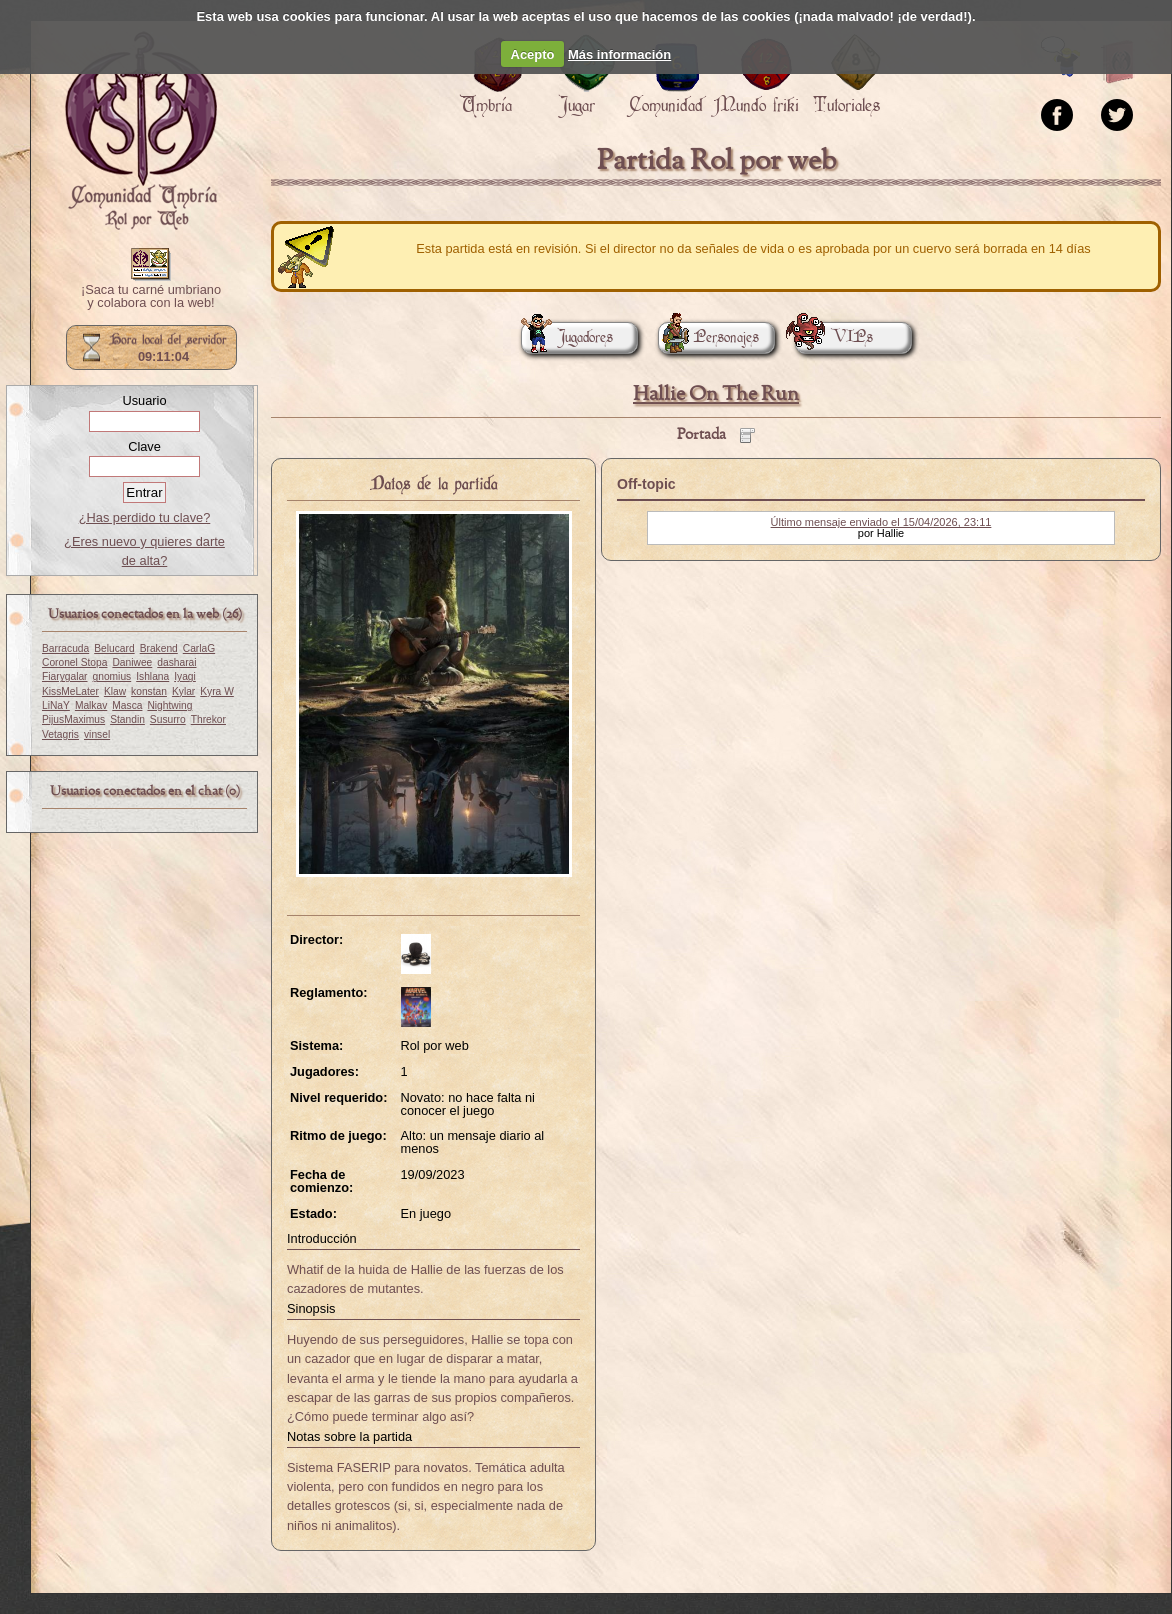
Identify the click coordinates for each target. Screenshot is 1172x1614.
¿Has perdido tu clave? (145, 517)
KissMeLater (70, 691)
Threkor (208, 719)
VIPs (834, 337)
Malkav (91, 705)
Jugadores (567, 337)
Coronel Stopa (74, 662)
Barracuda (65, 648)
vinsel (97, 734)
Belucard (114, 648)
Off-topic (646, 484)
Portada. (141, 131)
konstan (149, 691)
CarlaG (199, 648)
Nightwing (169, 705)
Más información (619, 54)
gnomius (112, 676)
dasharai (176, 662)
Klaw (115, 691)
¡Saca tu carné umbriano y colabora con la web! (151, 297)
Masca (127, 705)
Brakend (159, 648)
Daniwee (132, 662)
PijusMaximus (73, 719)
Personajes (708, 337)
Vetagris (60, 734)
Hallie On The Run (716, 394)
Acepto (533, 54)
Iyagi (185, 676)
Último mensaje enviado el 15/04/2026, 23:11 (881, 522)
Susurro (168, 719)
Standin (127, 719)
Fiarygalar (65, 676)
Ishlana (152, 676)
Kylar (183, 691)
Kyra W (217, 691)
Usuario (144, 400)
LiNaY (56, 705)
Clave (144, 446)
